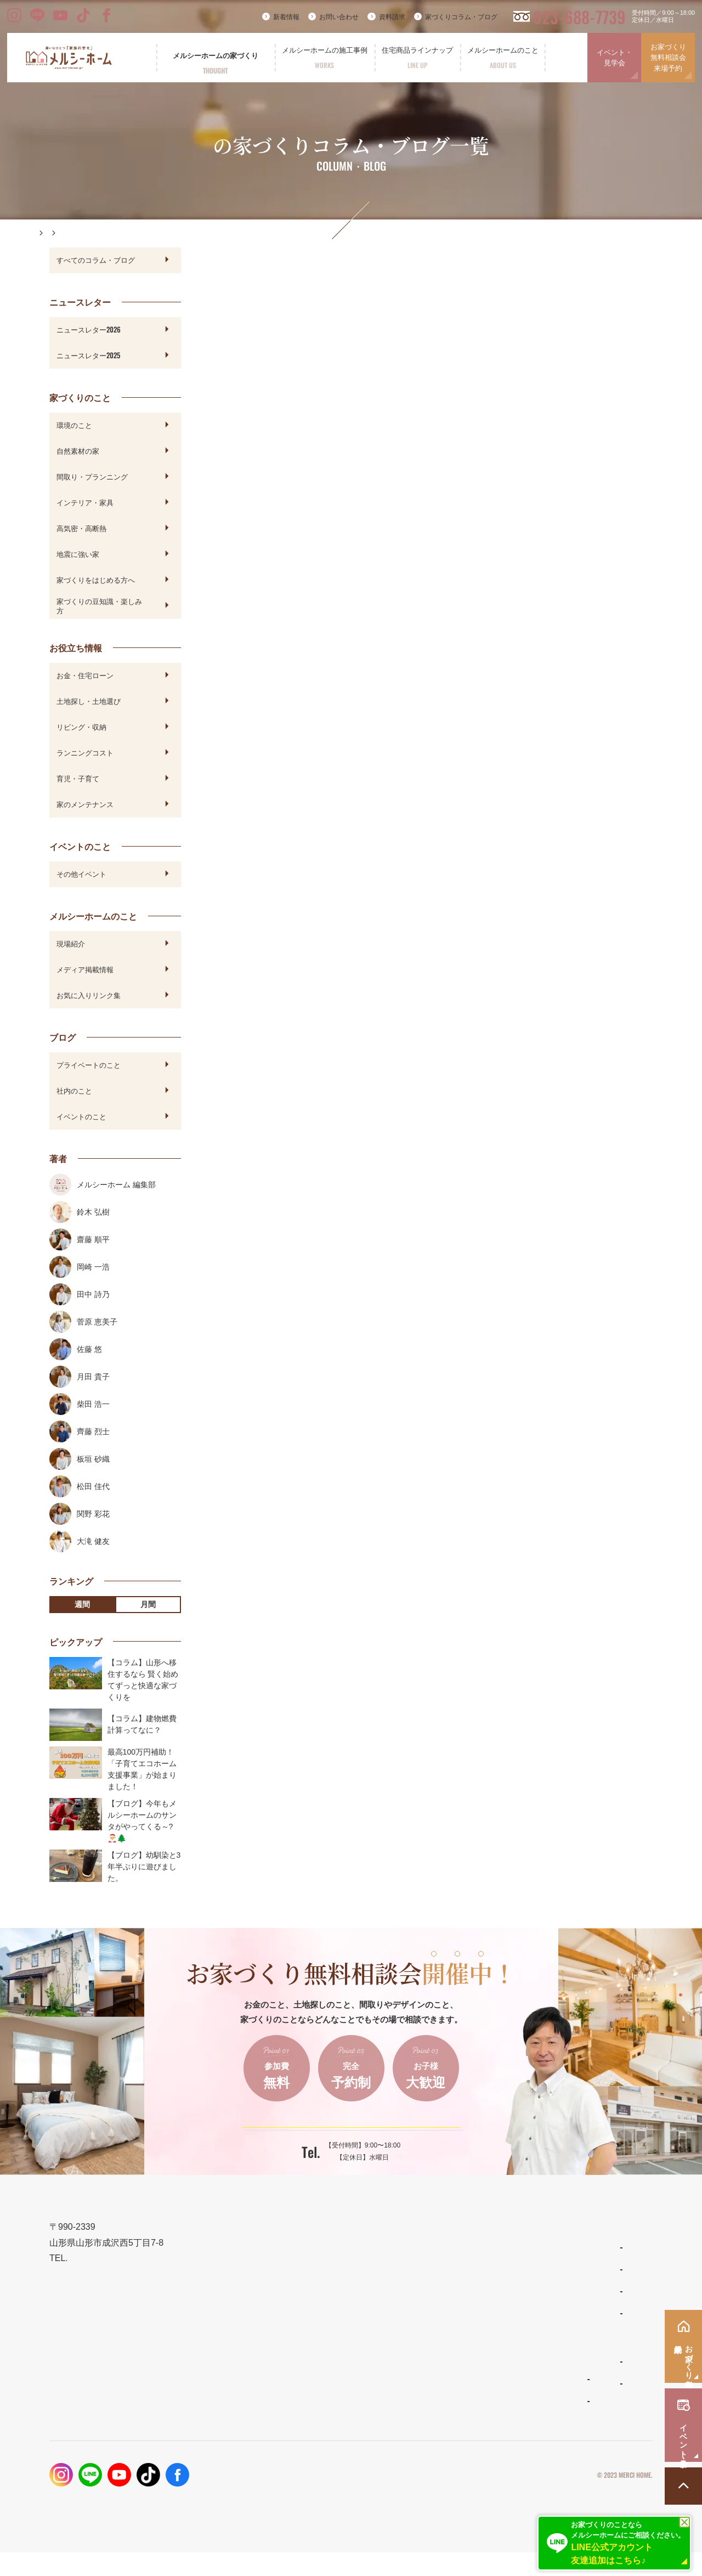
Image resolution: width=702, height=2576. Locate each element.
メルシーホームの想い (334, 2275)
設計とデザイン (322, 2301)
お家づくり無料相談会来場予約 (668, 57)
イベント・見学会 (614, 57)
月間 (148, 1604)
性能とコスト (318, 2327)
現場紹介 (70, 943)
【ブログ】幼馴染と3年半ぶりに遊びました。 (144, 1866)
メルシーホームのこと (461, 2363)
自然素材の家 (77, 450)
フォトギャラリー (325, 2403)
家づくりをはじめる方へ (95, 579)
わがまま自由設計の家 (458, 2271)
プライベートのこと (88, 1064)
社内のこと (74, 1090)
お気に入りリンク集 (88, 994)
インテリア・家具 (85, 502)
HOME (45, 233)
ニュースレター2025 (88, 355)
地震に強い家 (77, 553)
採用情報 (545, 2406)
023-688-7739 (579, 16)
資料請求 (392, 17)
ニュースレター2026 (88, 329)
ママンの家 (441, 2337)
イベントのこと (81, 1116)
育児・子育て (77, 778)
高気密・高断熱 (81, 527)
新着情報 (286, 17)
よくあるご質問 (448, 2385)
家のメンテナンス (85, 803)
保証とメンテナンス (330, 2354)
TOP (301, 2248)
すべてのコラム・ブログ (95, 259)
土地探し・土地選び (88, 700)
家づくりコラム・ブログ (461, 17)
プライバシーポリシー (542, 2498)
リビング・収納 (81, 726)
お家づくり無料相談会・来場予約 (591, 2301)
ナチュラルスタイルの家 (461, 2293)
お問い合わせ (339, 17)
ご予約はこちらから (343, 2134)
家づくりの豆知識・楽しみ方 (99, 605)
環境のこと (74, 424)
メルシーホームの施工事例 (342, 2380)
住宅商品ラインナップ (461, 2248)
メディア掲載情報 (85, 968)
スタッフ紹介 (445, 2407)
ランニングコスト (85, 752)
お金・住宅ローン (85, 674)
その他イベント (81, 873)
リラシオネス (445, 2315)
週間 (82, 1604)
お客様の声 (315, 2425)
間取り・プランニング (92, 476)
